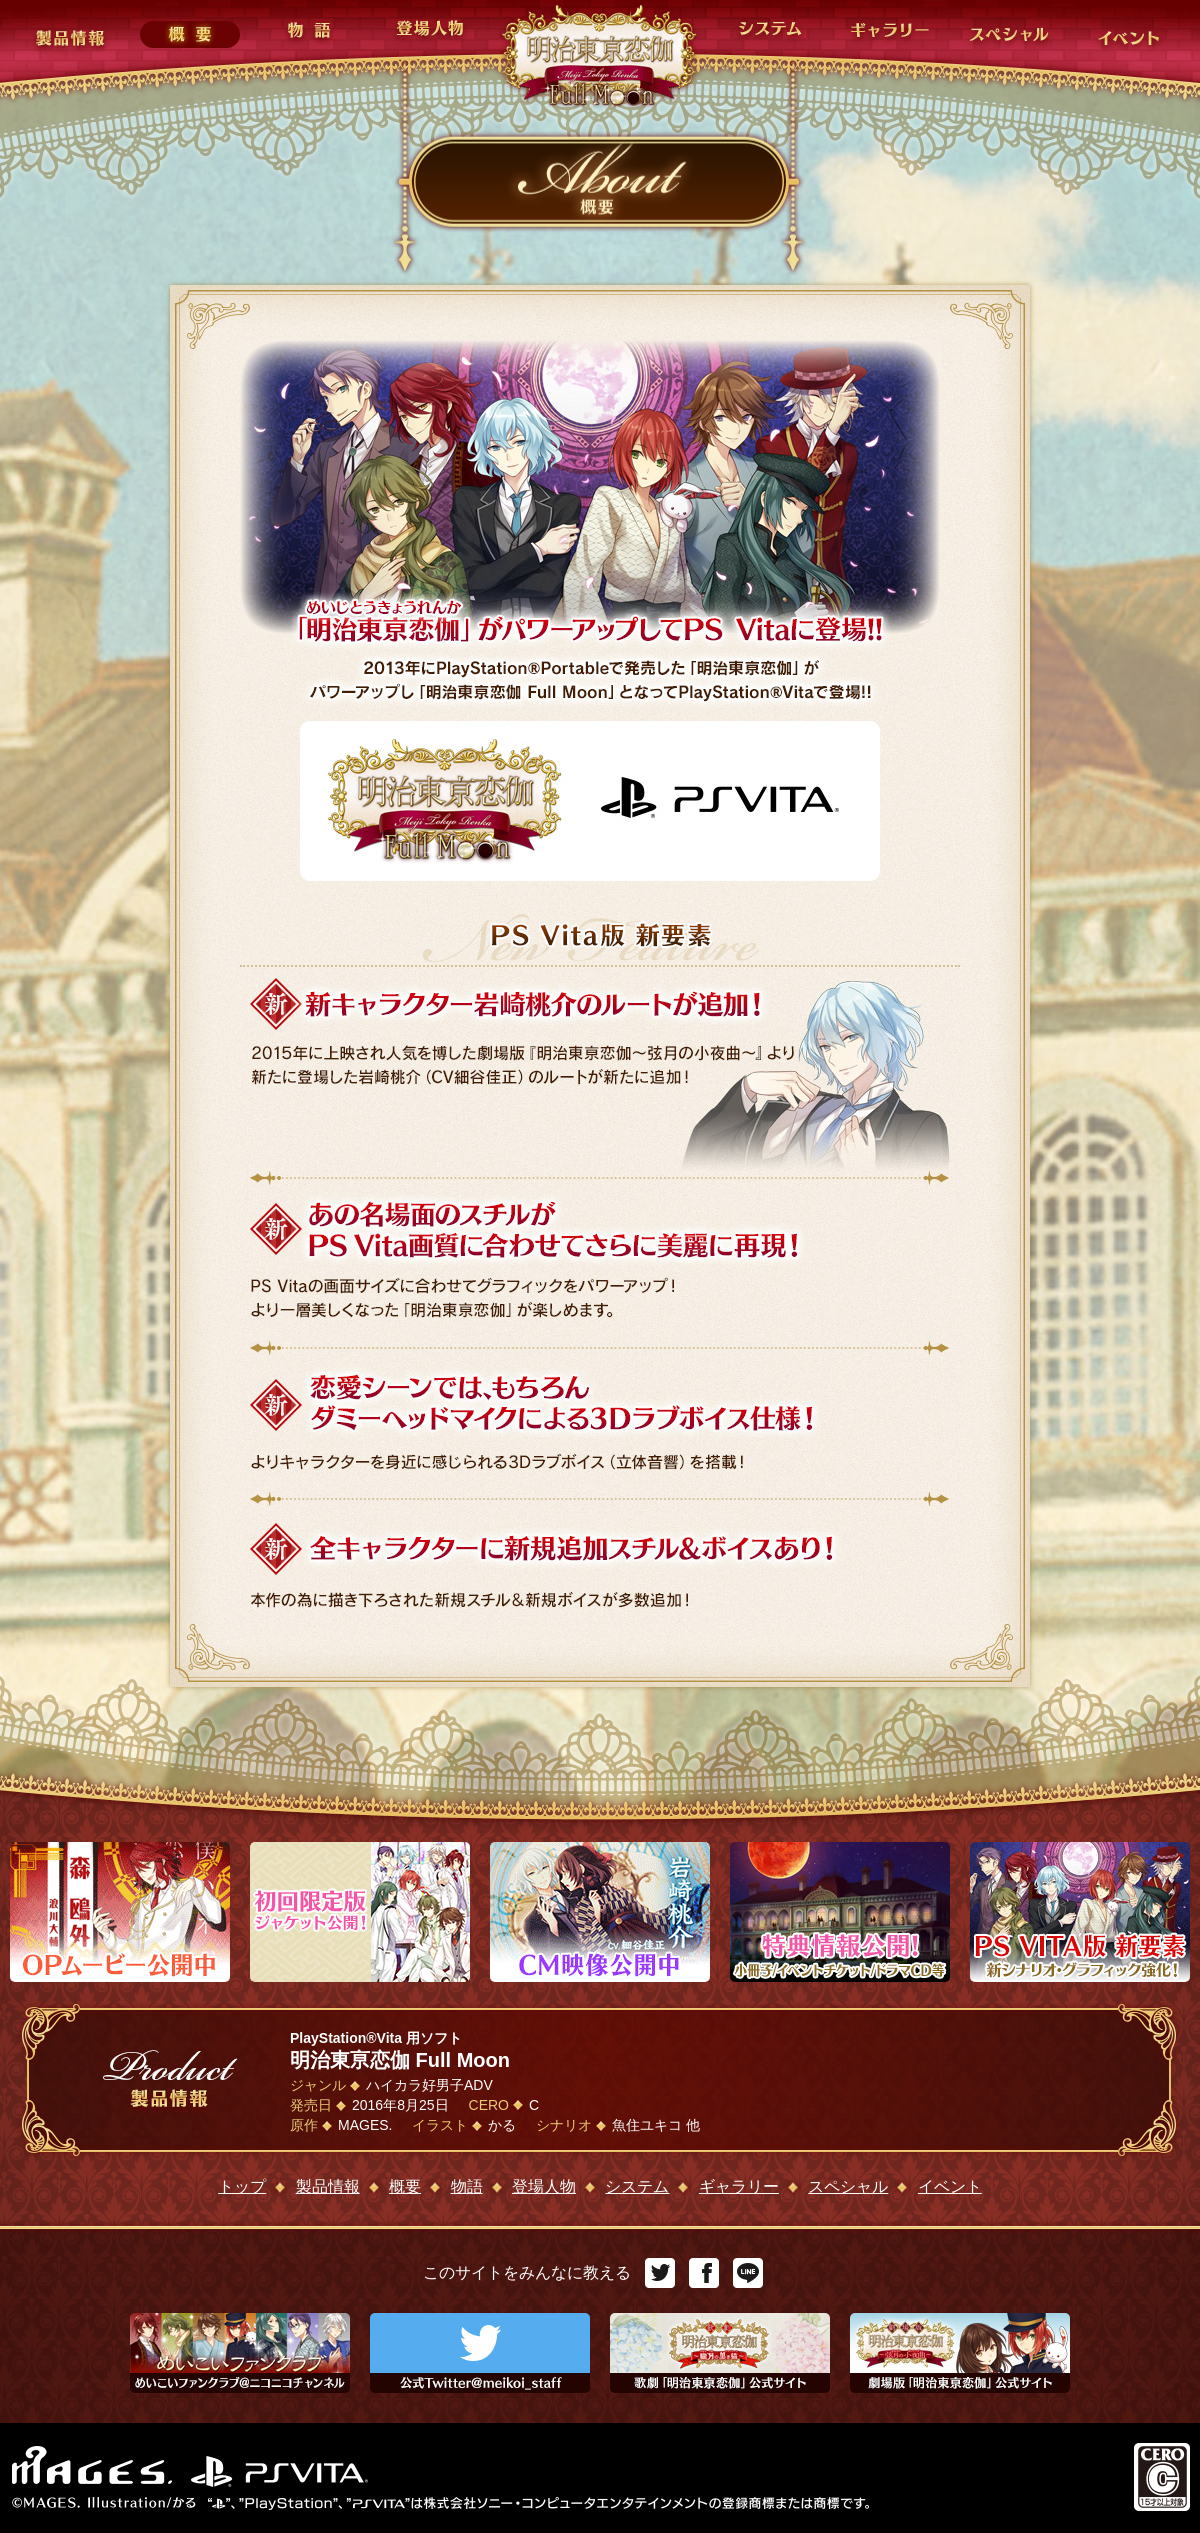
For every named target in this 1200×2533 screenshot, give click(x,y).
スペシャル (848, 2186)
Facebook (704, 2273)
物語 (467, 2186)
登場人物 (544, 2186)
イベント (950, 2186)
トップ (242, 2186)
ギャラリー (739, 2186)
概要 (405, 2186)
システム (637, 2186)
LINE (748, 2273)
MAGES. (93, 2466)
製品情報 (328, 2186)
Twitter (660, 2273)
